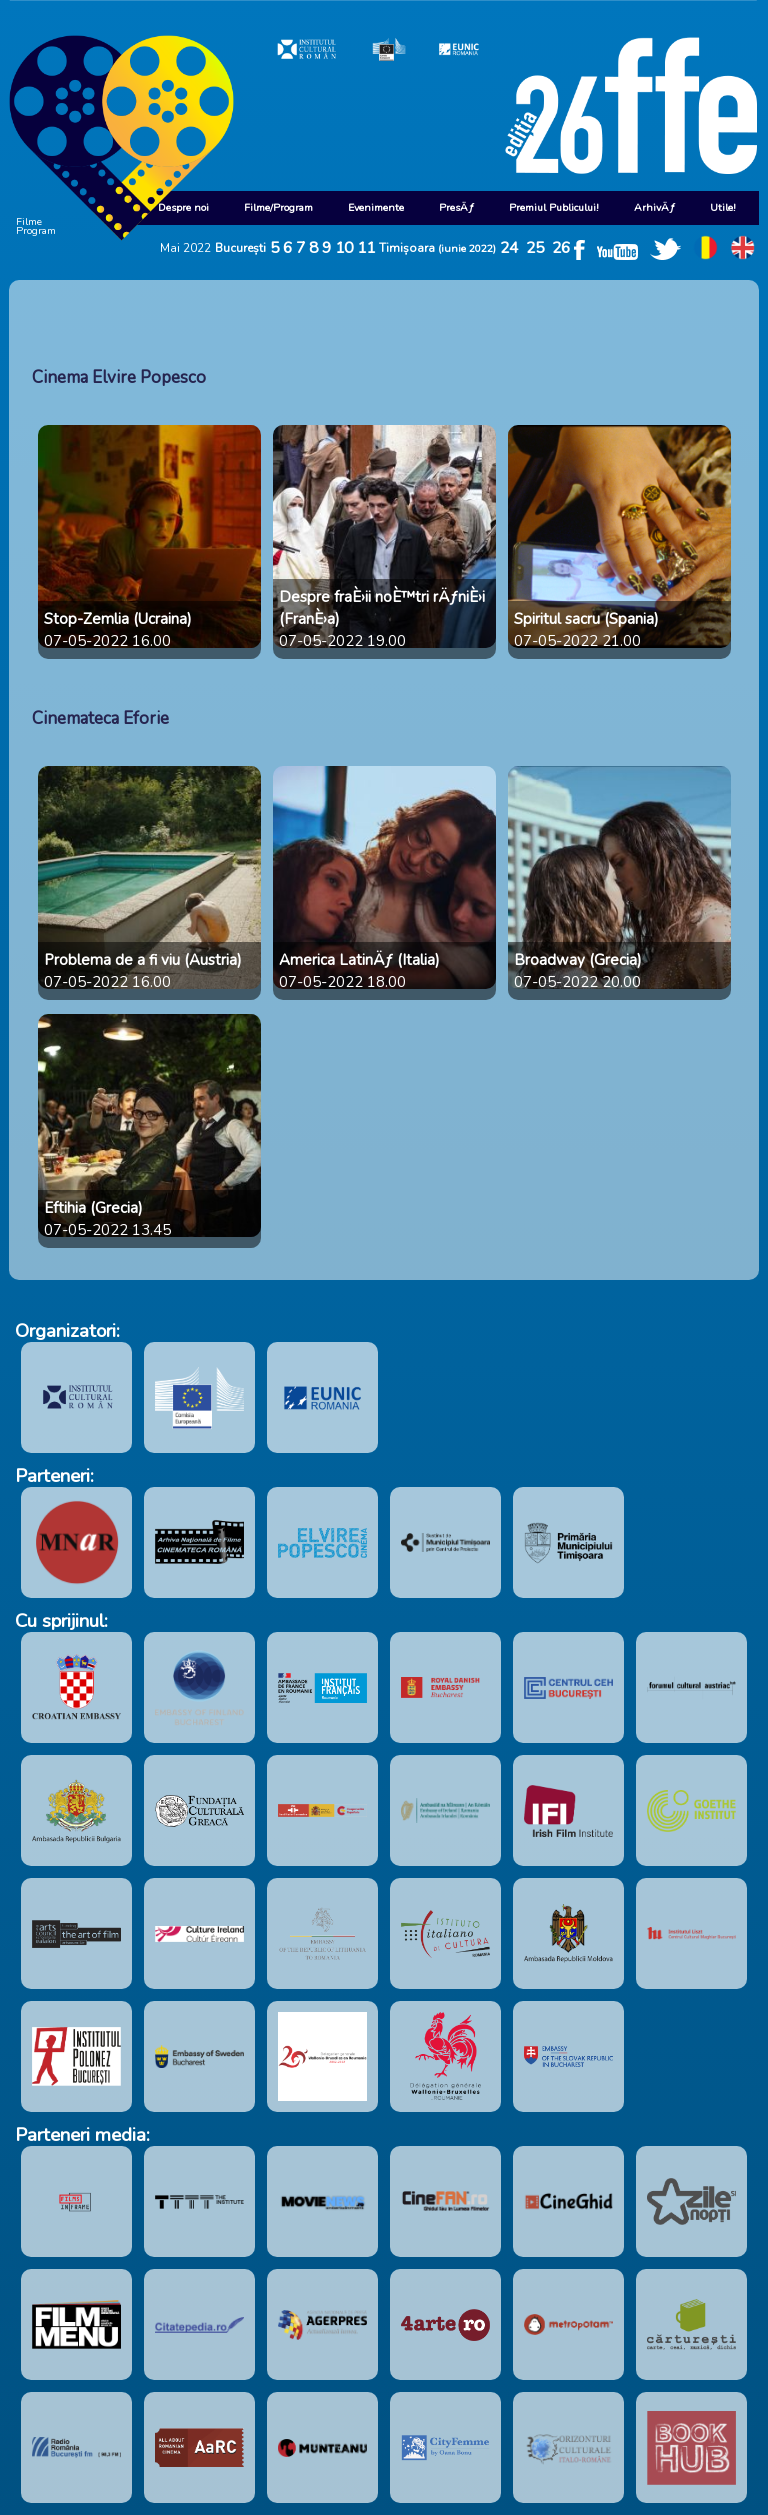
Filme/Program (278, 207)
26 (561, 248)
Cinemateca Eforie (100, 718)
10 (344, 248)
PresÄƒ (456, 207)
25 (535, 248)
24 (509, 248)
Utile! (723, 207)
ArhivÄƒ (654, 207)
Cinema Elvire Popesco (119, 377)
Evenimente (376, 207)
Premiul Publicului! (554, 207)
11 (366, 248)
